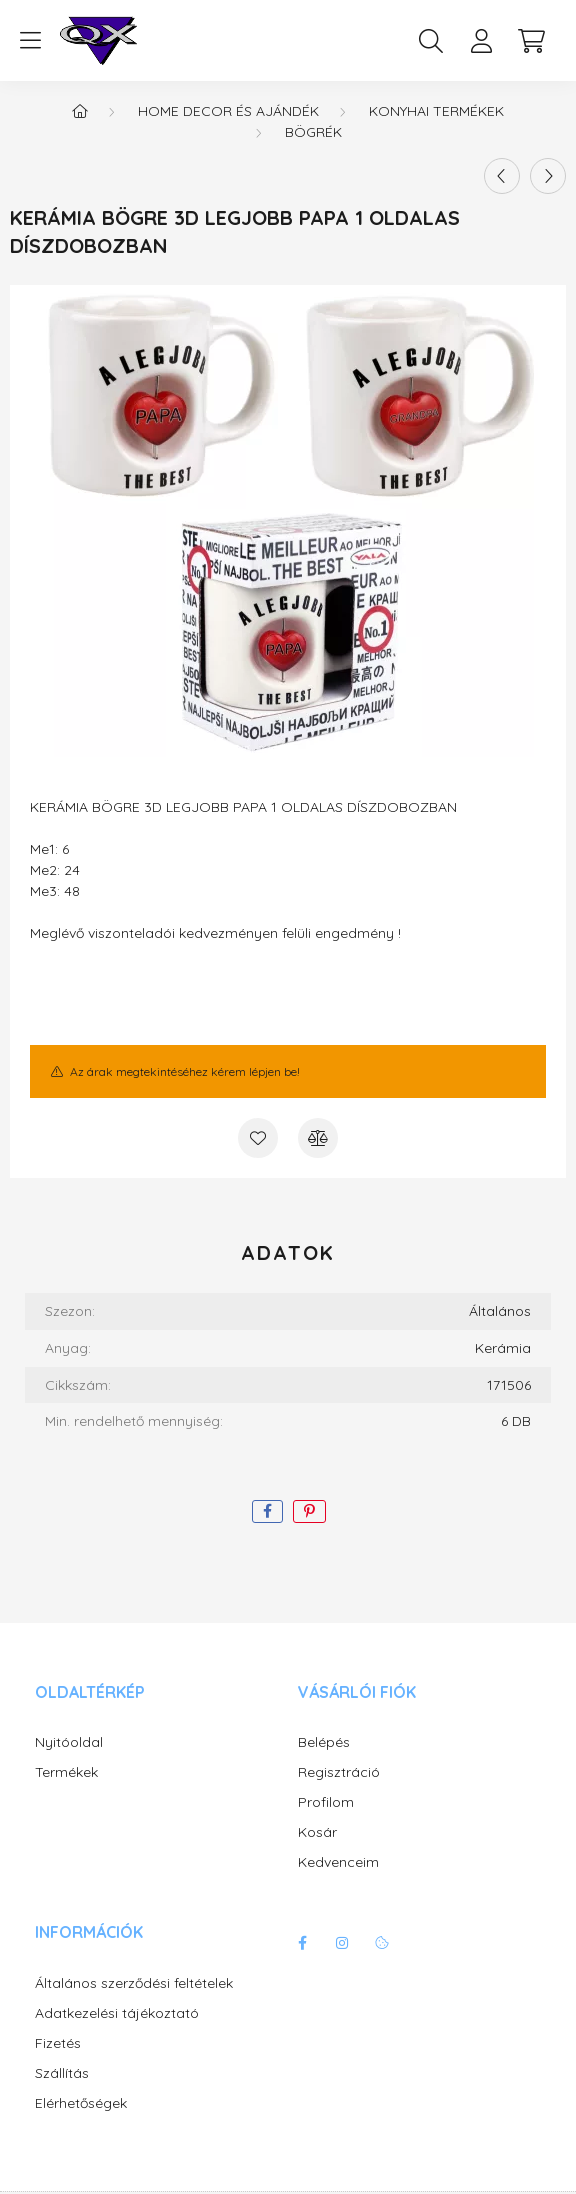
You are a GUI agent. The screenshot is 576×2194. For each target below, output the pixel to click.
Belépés (324, 1742)
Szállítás (62, 2073)
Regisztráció (339, 1772)
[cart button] (531, 41)
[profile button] (481, 41)
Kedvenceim (338, 1862)
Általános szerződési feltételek (134, 1983)
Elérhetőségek (81, 2103)
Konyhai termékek (436, 111)
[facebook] (267, 1511)
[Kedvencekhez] (258, 1138)
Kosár (317, 1832)
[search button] (431, 41)
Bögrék (313, 132)
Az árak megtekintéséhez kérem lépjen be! (185, 1071)
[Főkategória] (80, 111)
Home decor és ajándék (228, 111)
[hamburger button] (30, 41)
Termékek (66, 1772)
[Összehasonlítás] (318, 1138)
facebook (302, 1943)
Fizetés (58, 2043)
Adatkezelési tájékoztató (117, 2013)
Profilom (326, 1802)
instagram (342, 1943)
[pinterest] (309, 1511)
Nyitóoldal (69, 1742)
